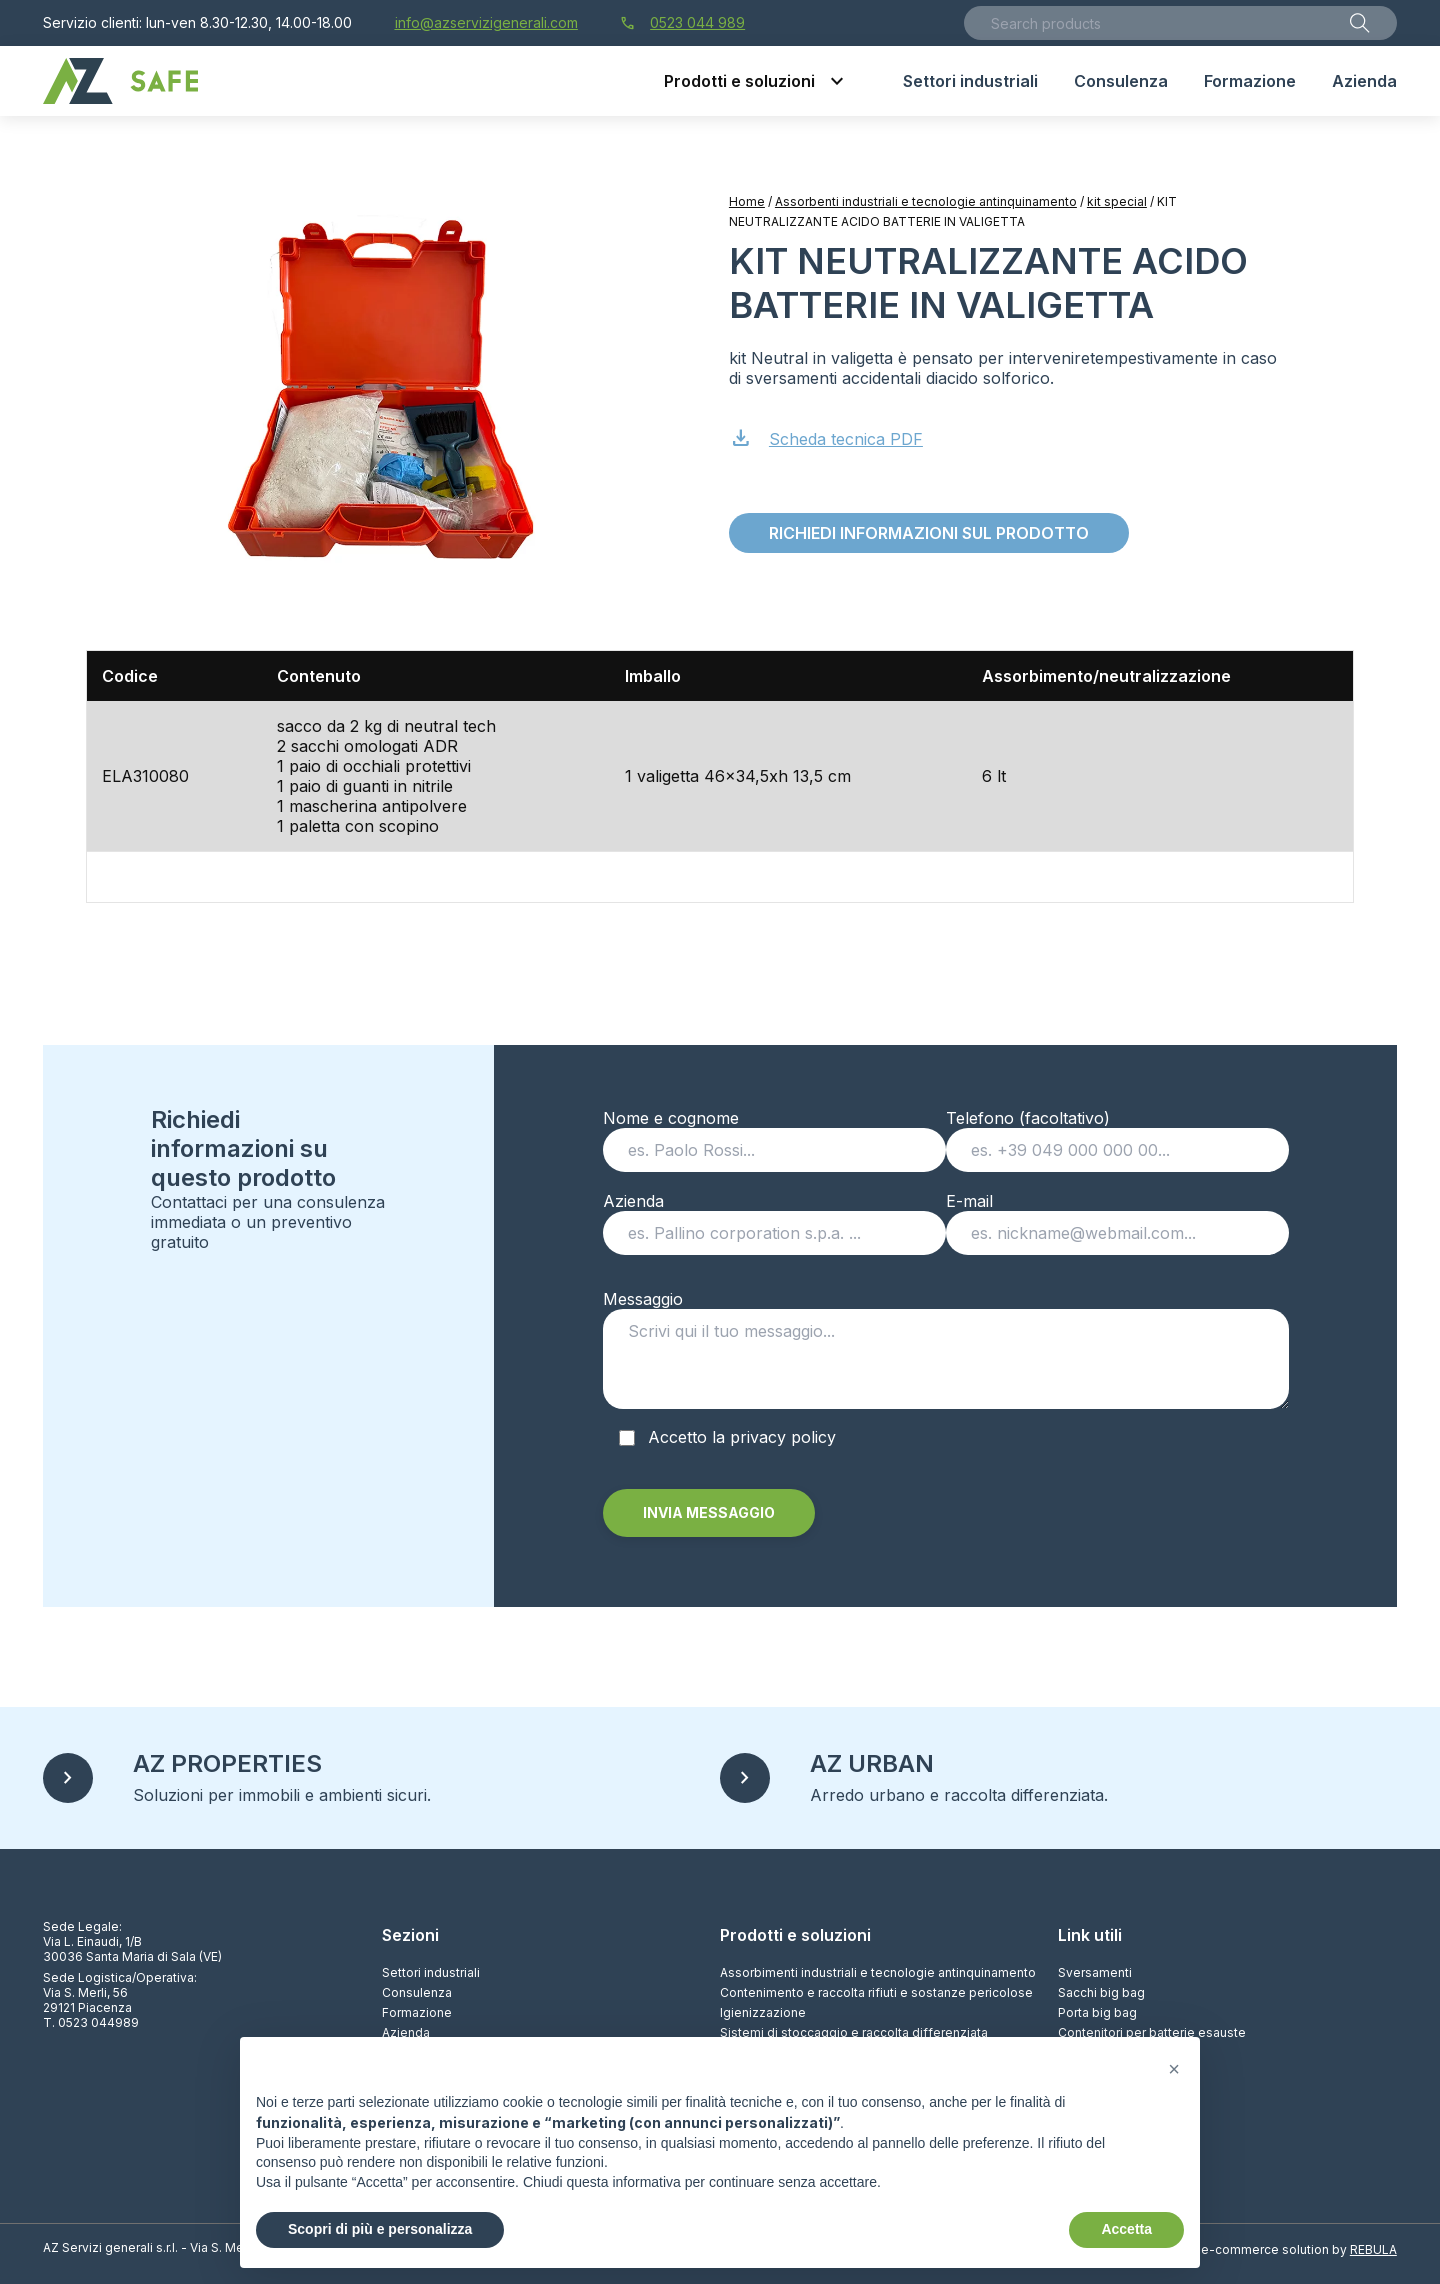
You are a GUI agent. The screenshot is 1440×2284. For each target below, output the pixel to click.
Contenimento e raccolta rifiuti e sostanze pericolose (876, 1992)
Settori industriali (431, 1972)
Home (747, 201)
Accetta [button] (1126, 2229)
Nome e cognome (774, 1134)
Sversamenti (1095, 1972)
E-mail (1117, 1217)
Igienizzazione (763, 2012)
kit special (1117, 201)
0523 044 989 (682, 23)
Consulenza (417, 1992)
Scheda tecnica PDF (826, 436)
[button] (1174, 2069)
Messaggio (946, 1355)
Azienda (774, 1217)
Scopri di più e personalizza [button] (380, 2229)
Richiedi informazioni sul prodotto (929, 533)
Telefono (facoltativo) (1117, 1134)
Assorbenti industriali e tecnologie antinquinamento (926, 201)
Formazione (417, 2012)
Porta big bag (1097, 2012)
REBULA (1373, 2249)
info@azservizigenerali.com (486, 22)
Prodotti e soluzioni (795, 1935)
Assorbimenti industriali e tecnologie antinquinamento (878, 1972)
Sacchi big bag (1101, 1992)
